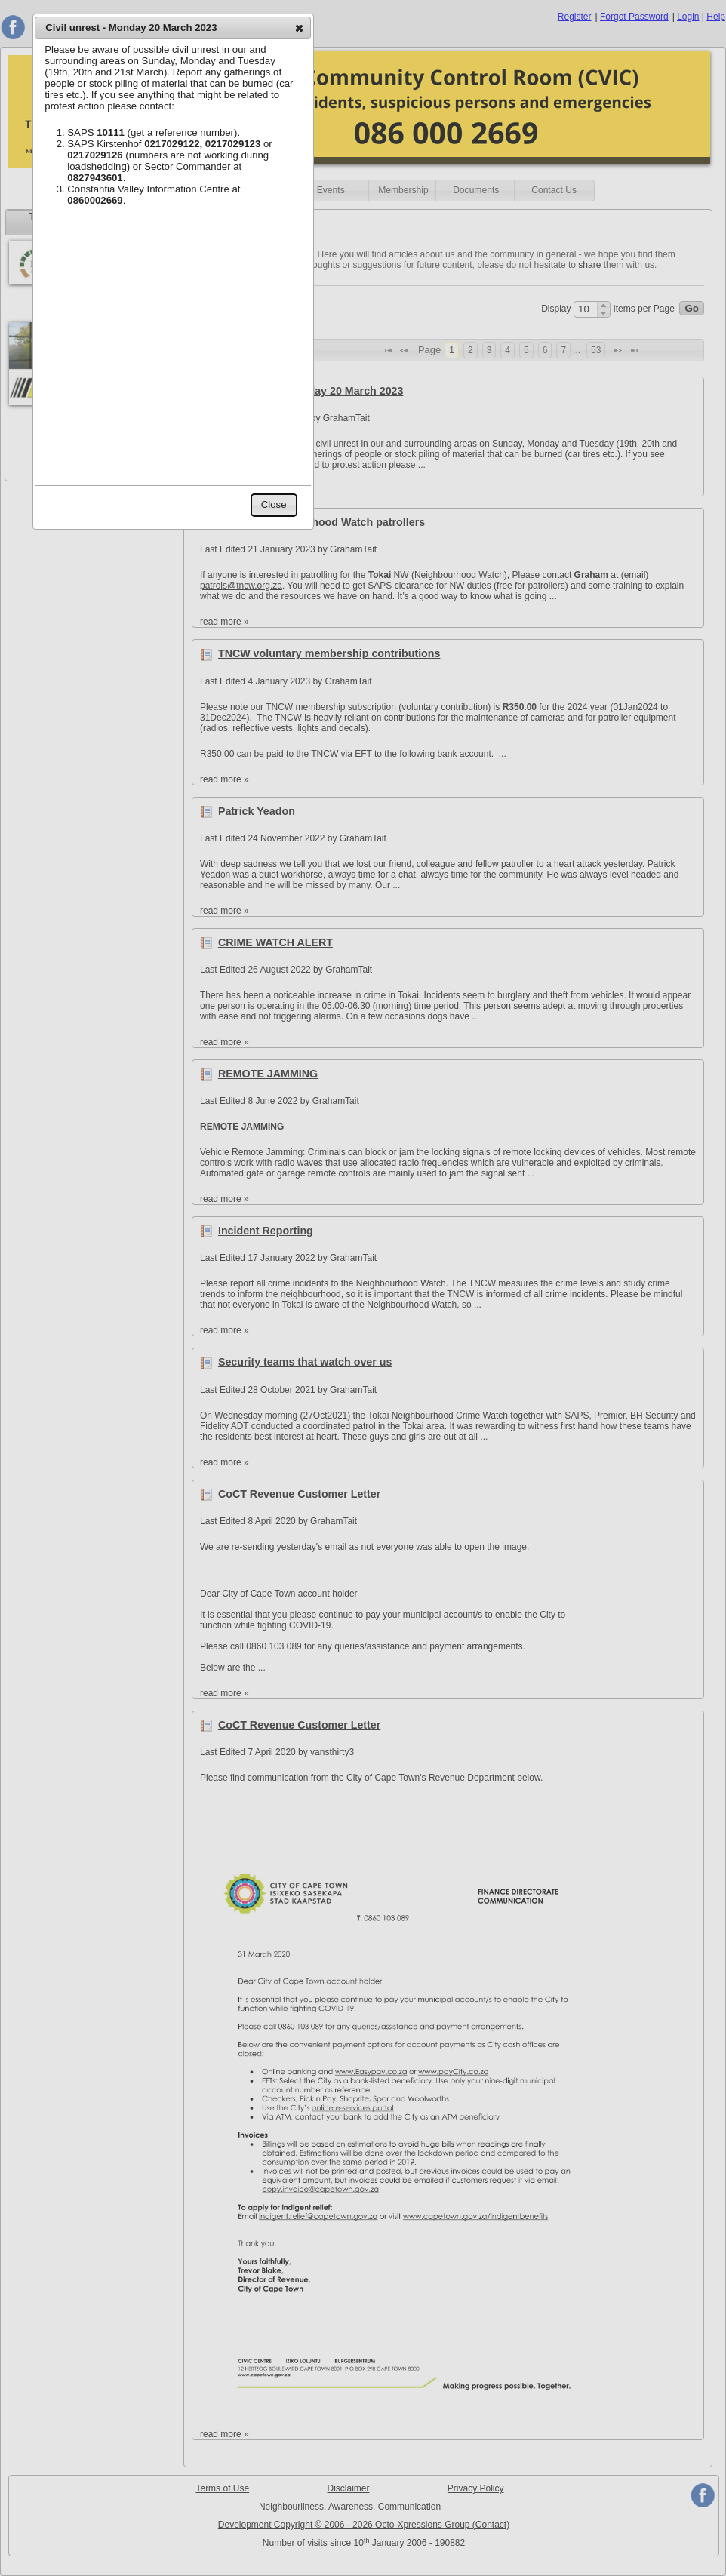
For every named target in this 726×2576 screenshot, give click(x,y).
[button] (299, 27)
